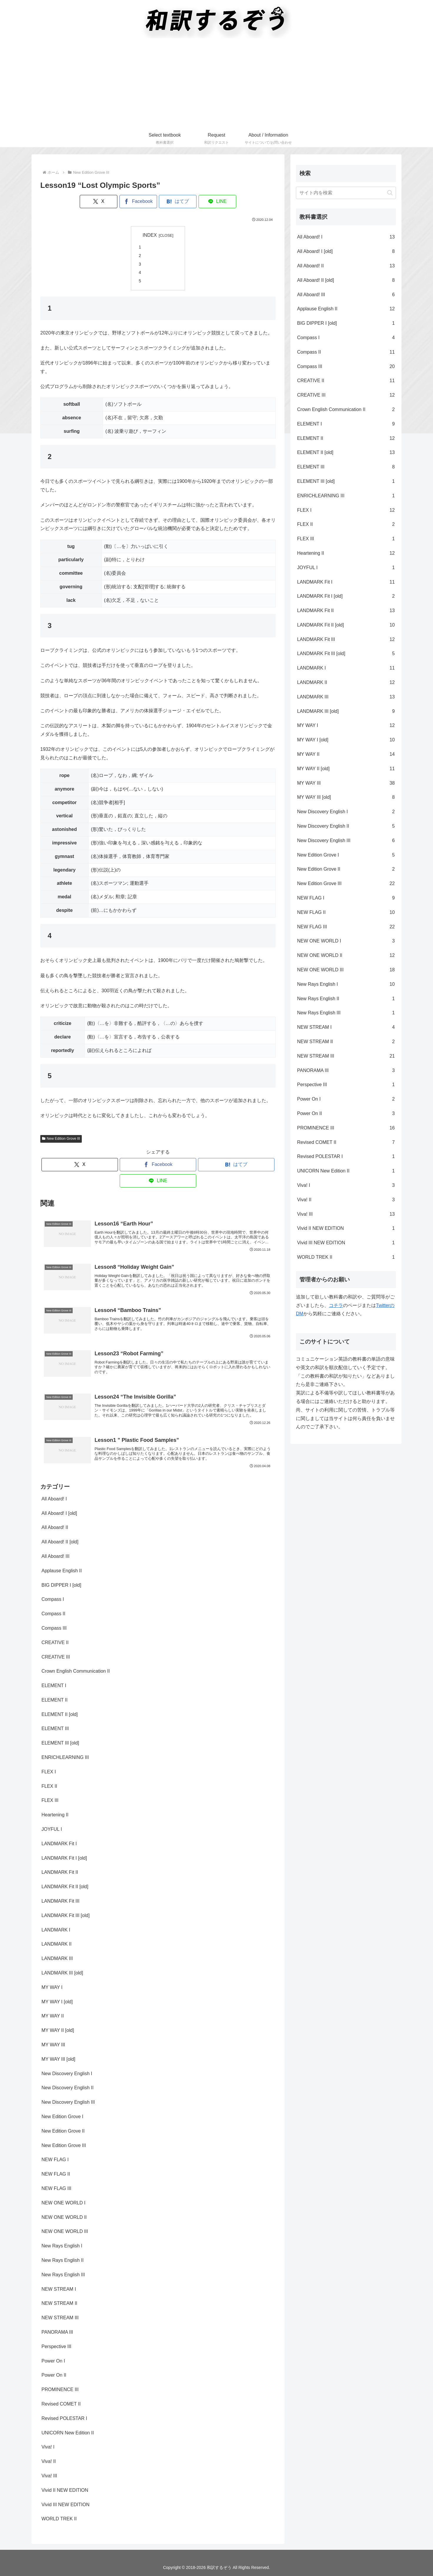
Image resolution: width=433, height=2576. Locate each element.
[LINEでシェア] (217, 201)
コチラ (336, 1305)
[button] (390, 192)
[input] (346, 193)
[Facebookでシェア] (138, 201)
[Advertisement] (216, 85)
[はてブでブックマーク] (177, 201)
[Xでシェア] (98, 201)
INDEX (150, 235)
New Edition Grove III (61, 1139)
